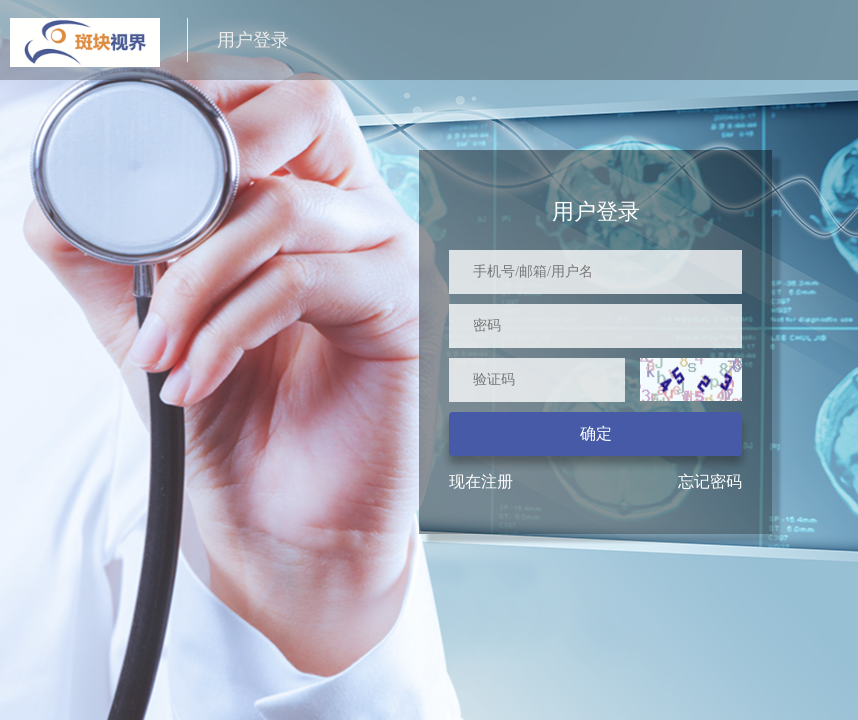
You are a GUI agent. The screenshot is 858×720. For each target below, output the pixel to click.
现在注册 (481, 481)
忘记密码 (710, 481)
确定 (596, 433)
